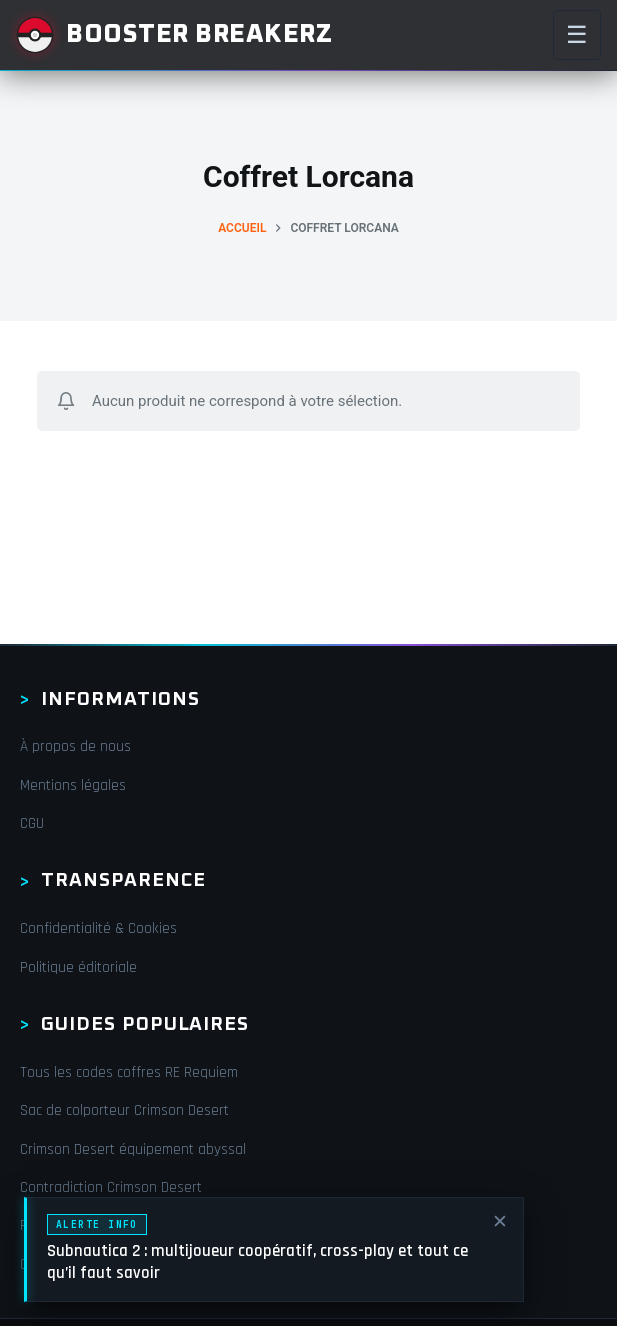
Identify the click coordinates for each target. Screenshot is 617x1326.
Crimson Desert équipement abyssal (133, 1149)
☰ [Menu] (577, 34)
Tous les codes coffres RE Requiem (129, 1072)
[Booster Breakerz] (174, 35)
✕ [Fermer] (500, 1222)
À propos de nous (75, 746)
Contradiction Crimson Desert (111, 1187)
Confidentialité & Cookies (98, 928)
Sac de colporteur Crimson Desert (124, 1110)
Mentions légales (73, 785)
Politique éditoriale (78, 967)
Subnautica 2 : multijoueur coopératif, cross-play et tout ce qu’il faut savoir (257, 1262)
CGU (32, 823)
